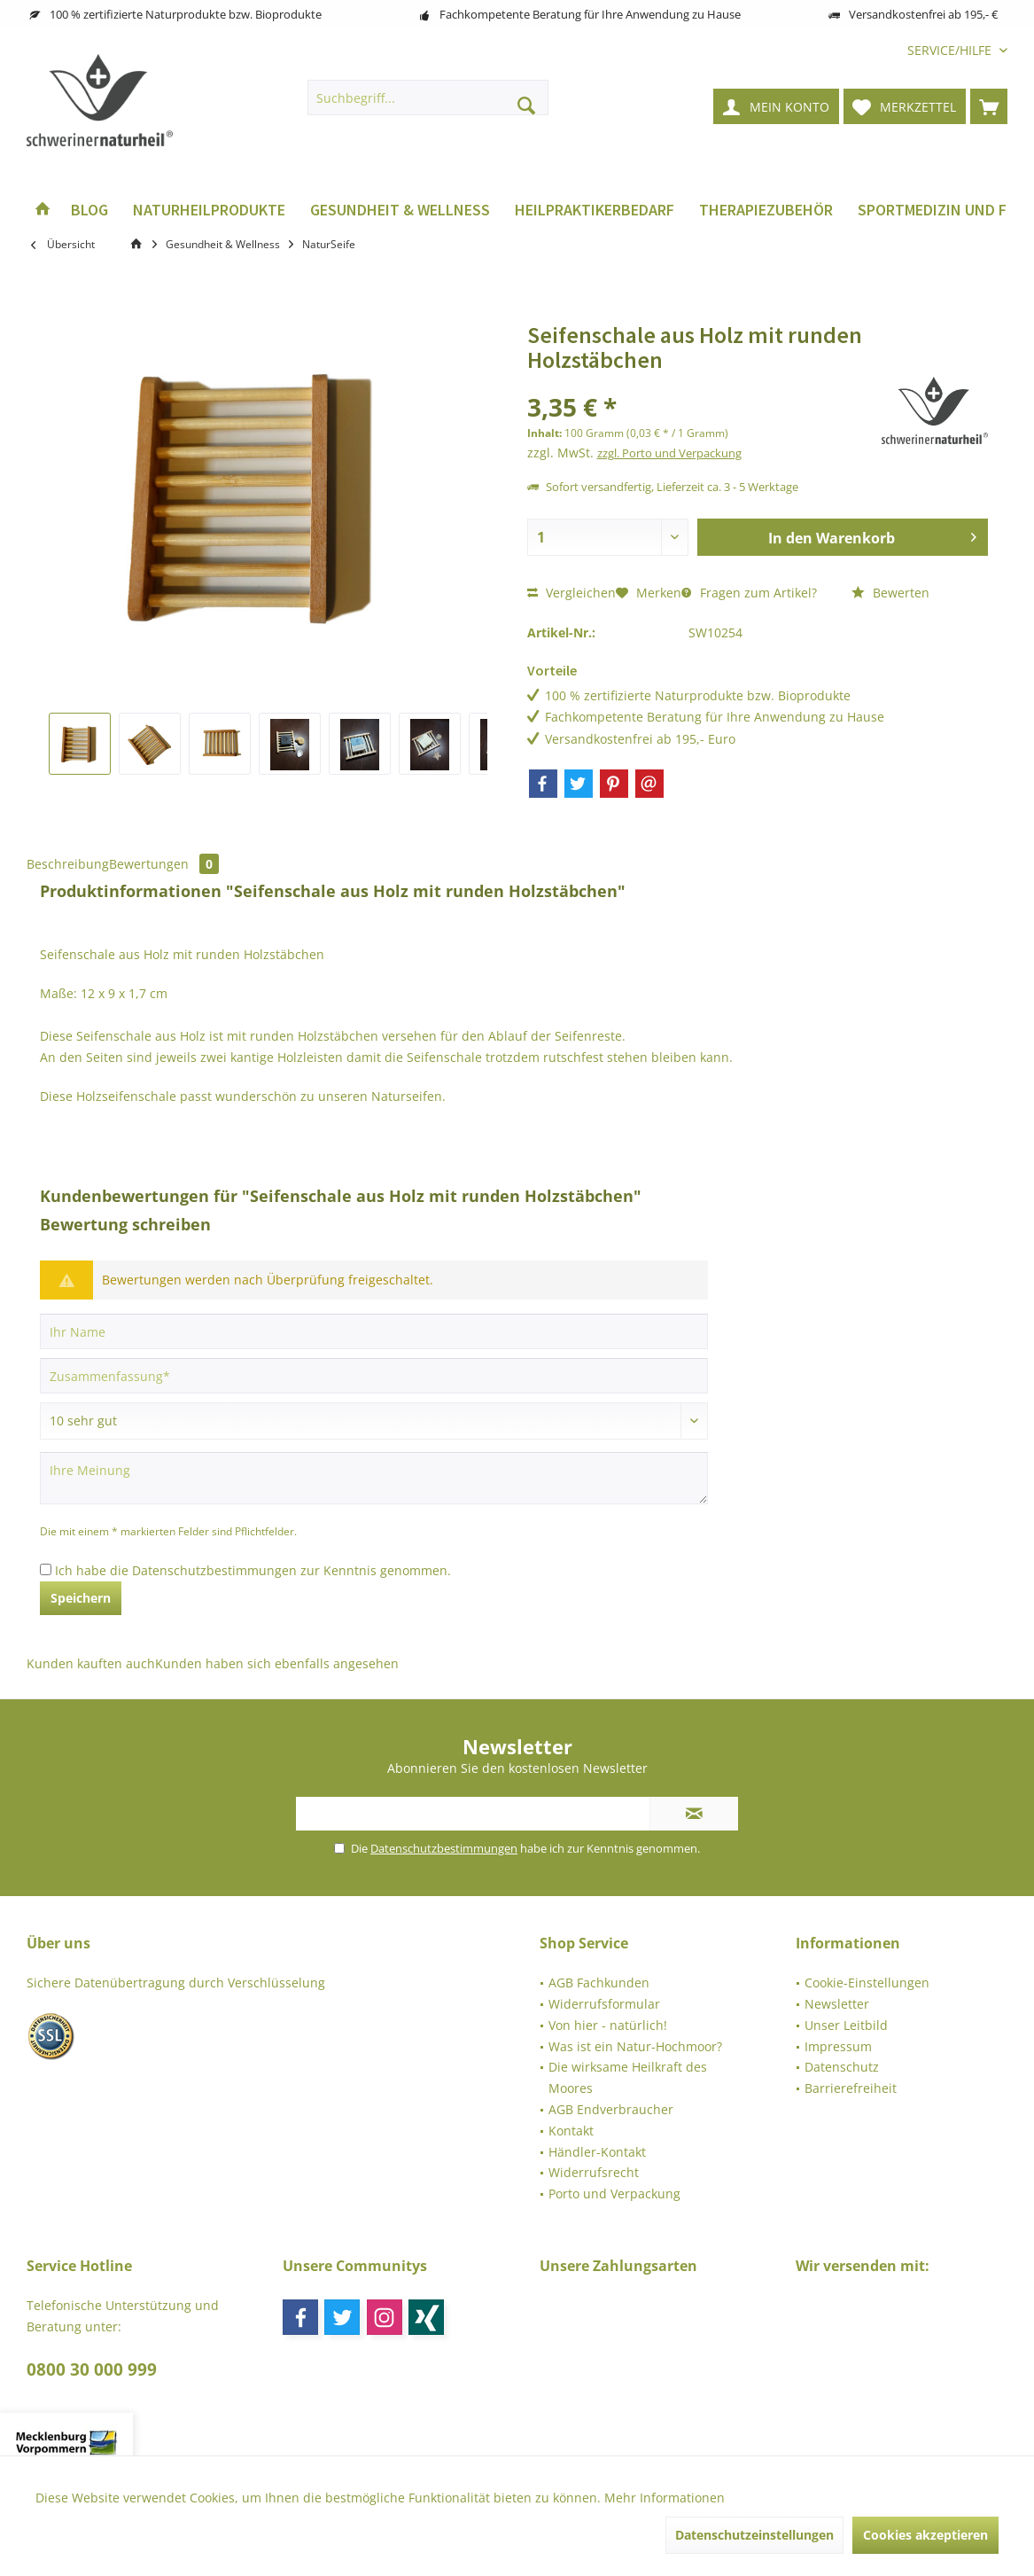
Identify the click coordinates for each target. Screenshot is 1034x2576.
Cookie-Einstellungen (867, 1982)
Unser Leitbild (846, 2025)
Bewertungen (164, 863)
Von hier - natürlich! (607, 2025)
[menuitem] (950, 50)
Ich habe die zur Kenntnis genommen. (253, 1570)
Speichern (81, 1597)
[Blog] (89, 210)
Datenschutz (842, 2066)
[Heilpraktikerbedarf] (594, 210)
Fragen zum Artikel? (749, 592)
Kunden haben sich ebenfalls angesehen (277, 1663)
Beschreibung (68, 863)
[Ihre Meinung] (374, 1478)
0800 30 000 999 (92, 2369)
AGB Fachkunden (598, 1982)
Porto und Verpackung (614, 2193)
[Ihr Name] (374, 1331)
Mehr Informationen (664, 2497)
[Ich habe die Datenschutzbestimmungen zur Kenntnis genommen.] (45, 1569)
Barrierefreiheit (851, 2088)
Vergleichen (571, 592)
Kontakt (571, 2130)
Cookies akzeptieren (925, 2534)
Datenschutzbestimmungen (214, 1570)
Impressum (838, 2046)
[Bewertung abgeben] (374, 1421)
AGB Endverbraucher (610, 2109)
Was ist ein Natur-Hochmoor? (635, 2046)
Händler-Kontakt (597, 2151)
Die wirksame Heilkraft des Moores (627, 2077)
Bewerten (890, 592)
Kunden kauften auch (91, 1663)
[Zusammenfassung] (374, 1375)
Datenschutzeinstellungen (754, 2534)
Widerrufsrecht (593, 2172)
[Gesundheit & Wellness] (400, 210)
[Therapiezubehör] (766, 210)
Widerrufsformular (604, 2003)
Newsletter (837, 2003)
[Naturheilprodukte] (209, 210)
